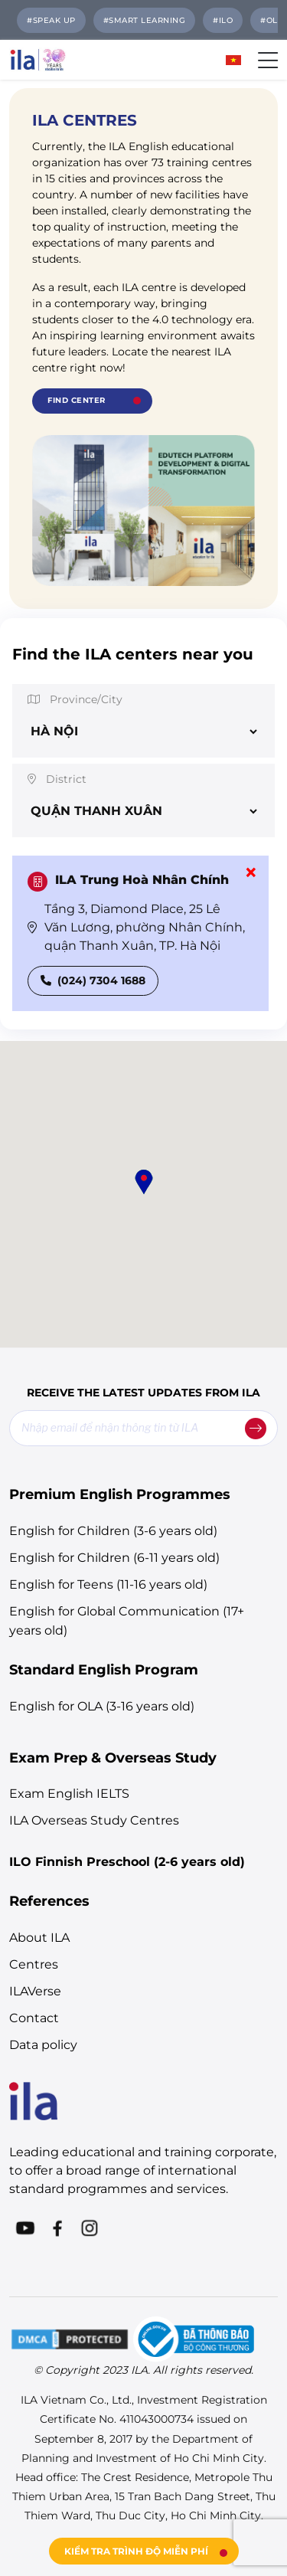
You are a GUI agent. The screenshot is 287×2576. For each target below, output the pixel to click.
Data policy (43, 2045)
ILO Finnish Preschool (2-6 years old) (127, 1861)
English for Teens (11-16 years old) (108, 1584)
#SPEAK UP (51, 20)
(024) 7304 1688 (93, 980)
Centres (33, 1964)
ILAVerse (35, 1991)
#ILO (223, 20)
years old (188, 1557)
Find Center (76, 400)
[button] (144, 1182)
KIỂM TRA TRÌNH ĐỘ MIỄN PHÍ (136, 2551)
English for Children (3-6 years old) (113, 1531)
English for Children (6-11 (85, 1557)
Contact (34, 2018)
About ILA (39, 1937)
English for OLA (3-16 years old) (101, 1706)
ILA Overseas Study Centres (94, 1820)
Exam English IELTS (69, 1793)
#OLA (271, 20)
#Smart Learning (144, 20)
